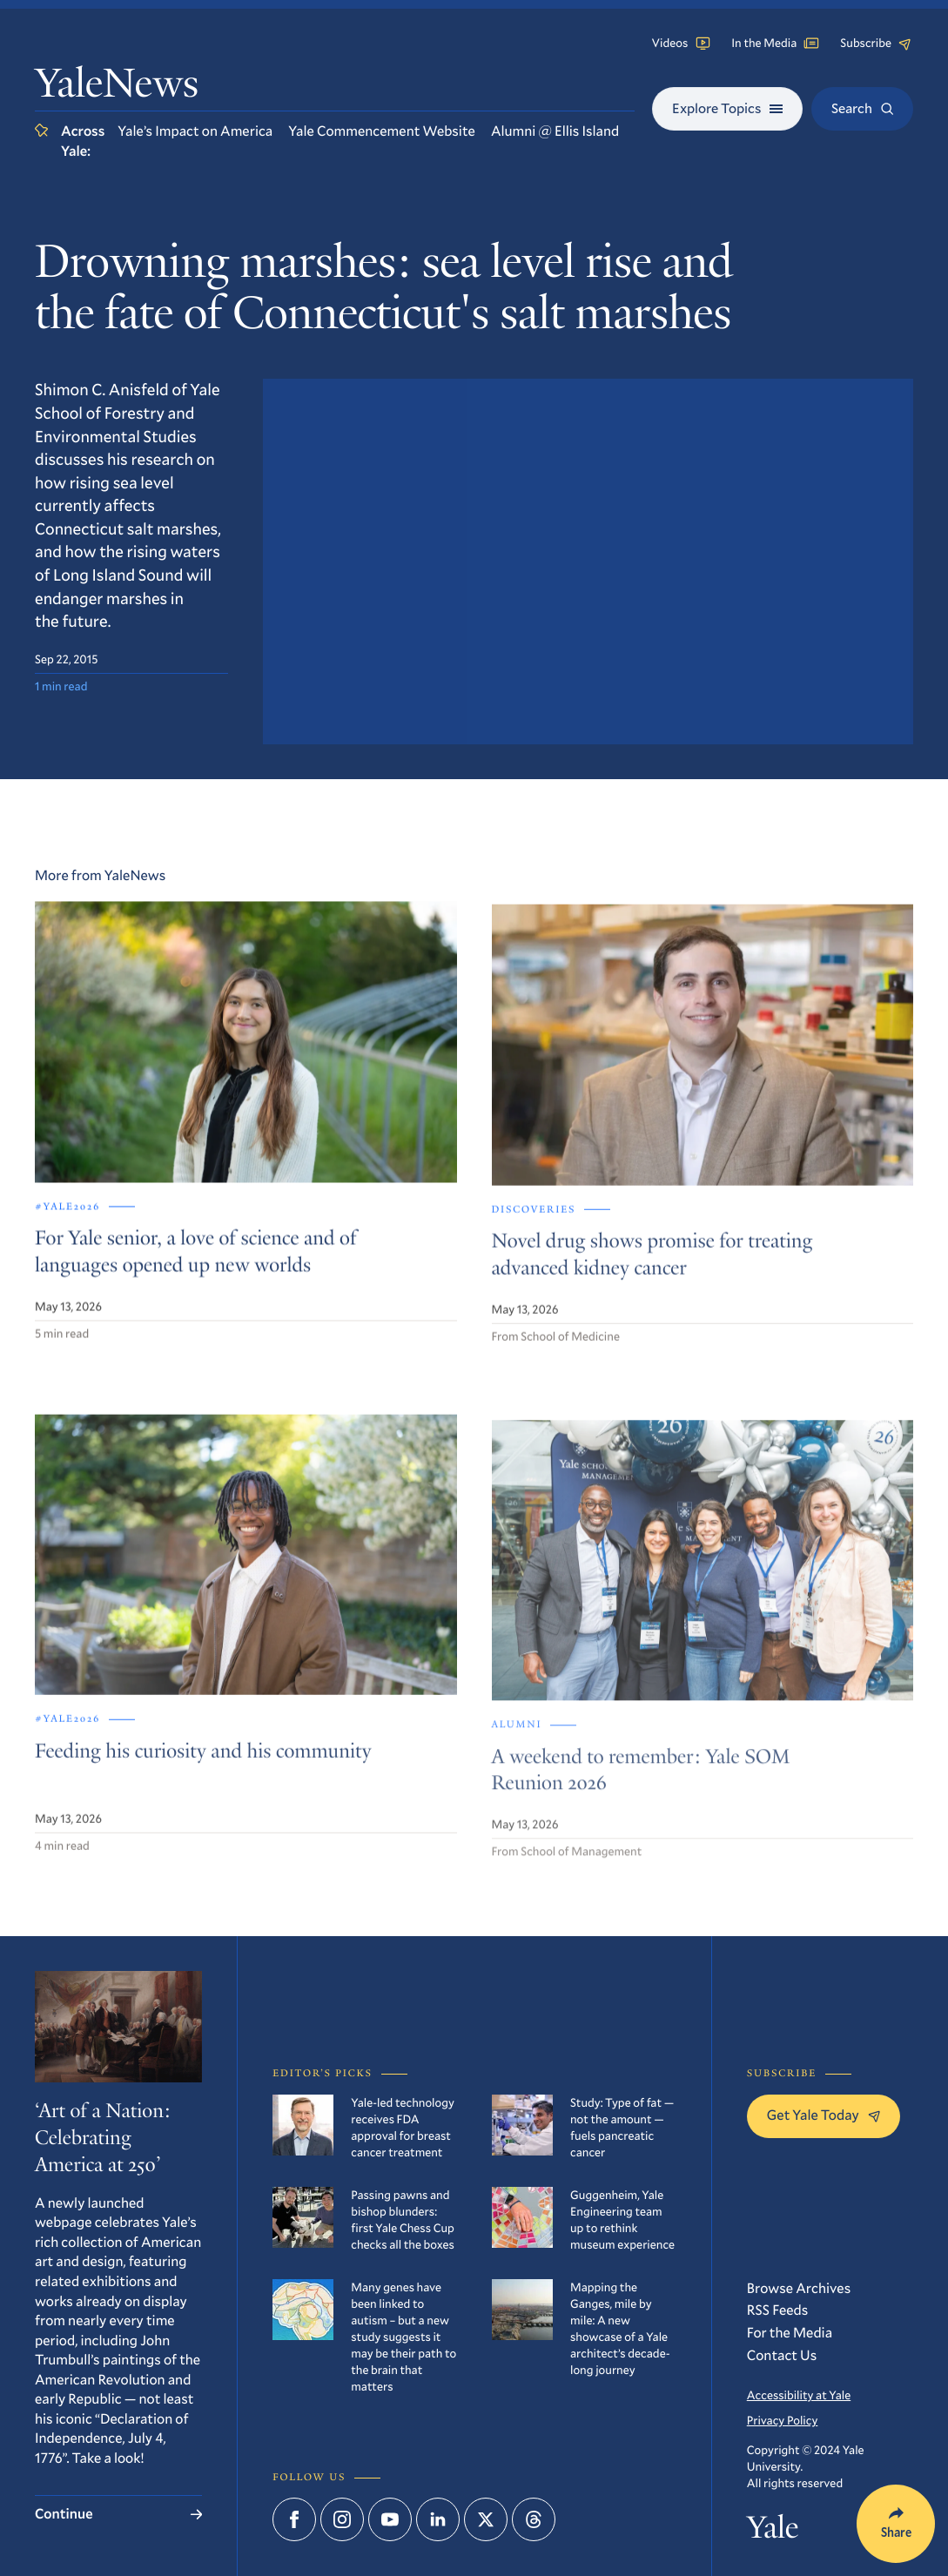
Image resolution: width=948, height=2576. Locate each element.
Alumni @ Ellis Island (555, 131)
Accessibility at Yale (799, 2395)
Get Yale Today (823, 2115)
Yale (772, 2531)
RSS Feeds (778, 2310)
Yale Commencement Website (381, 131)
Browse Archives (799, 2288)
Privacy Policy (782, 2420)
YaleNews (116, 87)
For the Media (789, 2333)
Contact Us (782, 2355)
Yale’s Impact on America (195, 131)
